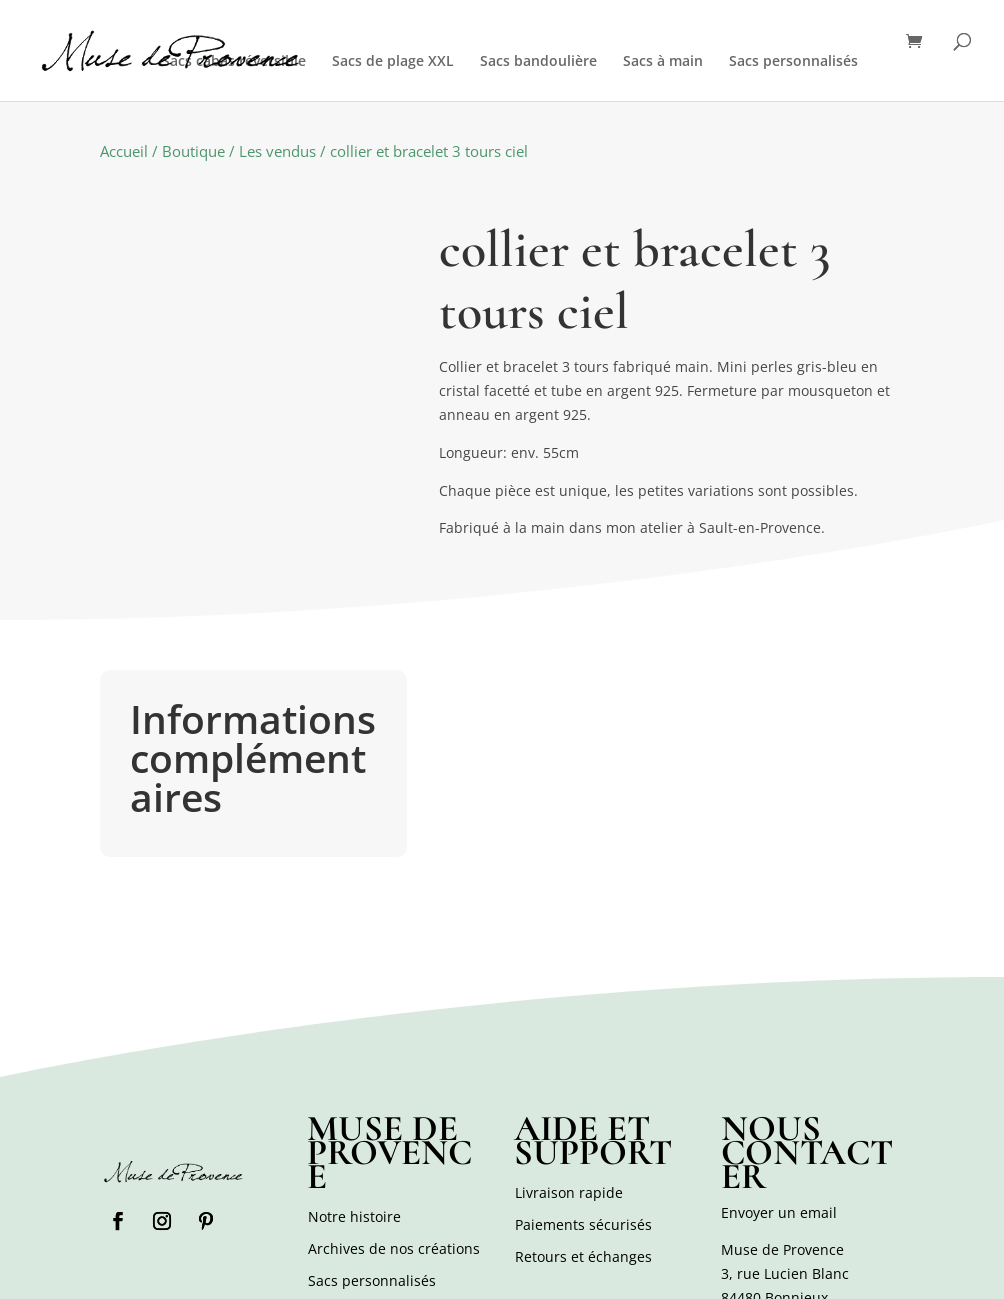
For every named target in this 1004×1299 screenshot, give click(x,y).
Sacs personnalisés (793, 62)
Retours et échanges (583, 1256)
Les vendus (277, 151)
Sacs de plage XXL (393, 62)
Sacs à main (663, 62)
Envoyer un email (779, 1212)
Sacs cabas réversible (234, 62)
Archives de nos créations (394, 1248)
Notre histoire (354, 1216)
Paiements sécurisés (583, 1224)
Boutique (193, 151)
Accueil (124, 151)
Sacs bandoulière (538, 62)
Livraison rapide (569, 1192)
